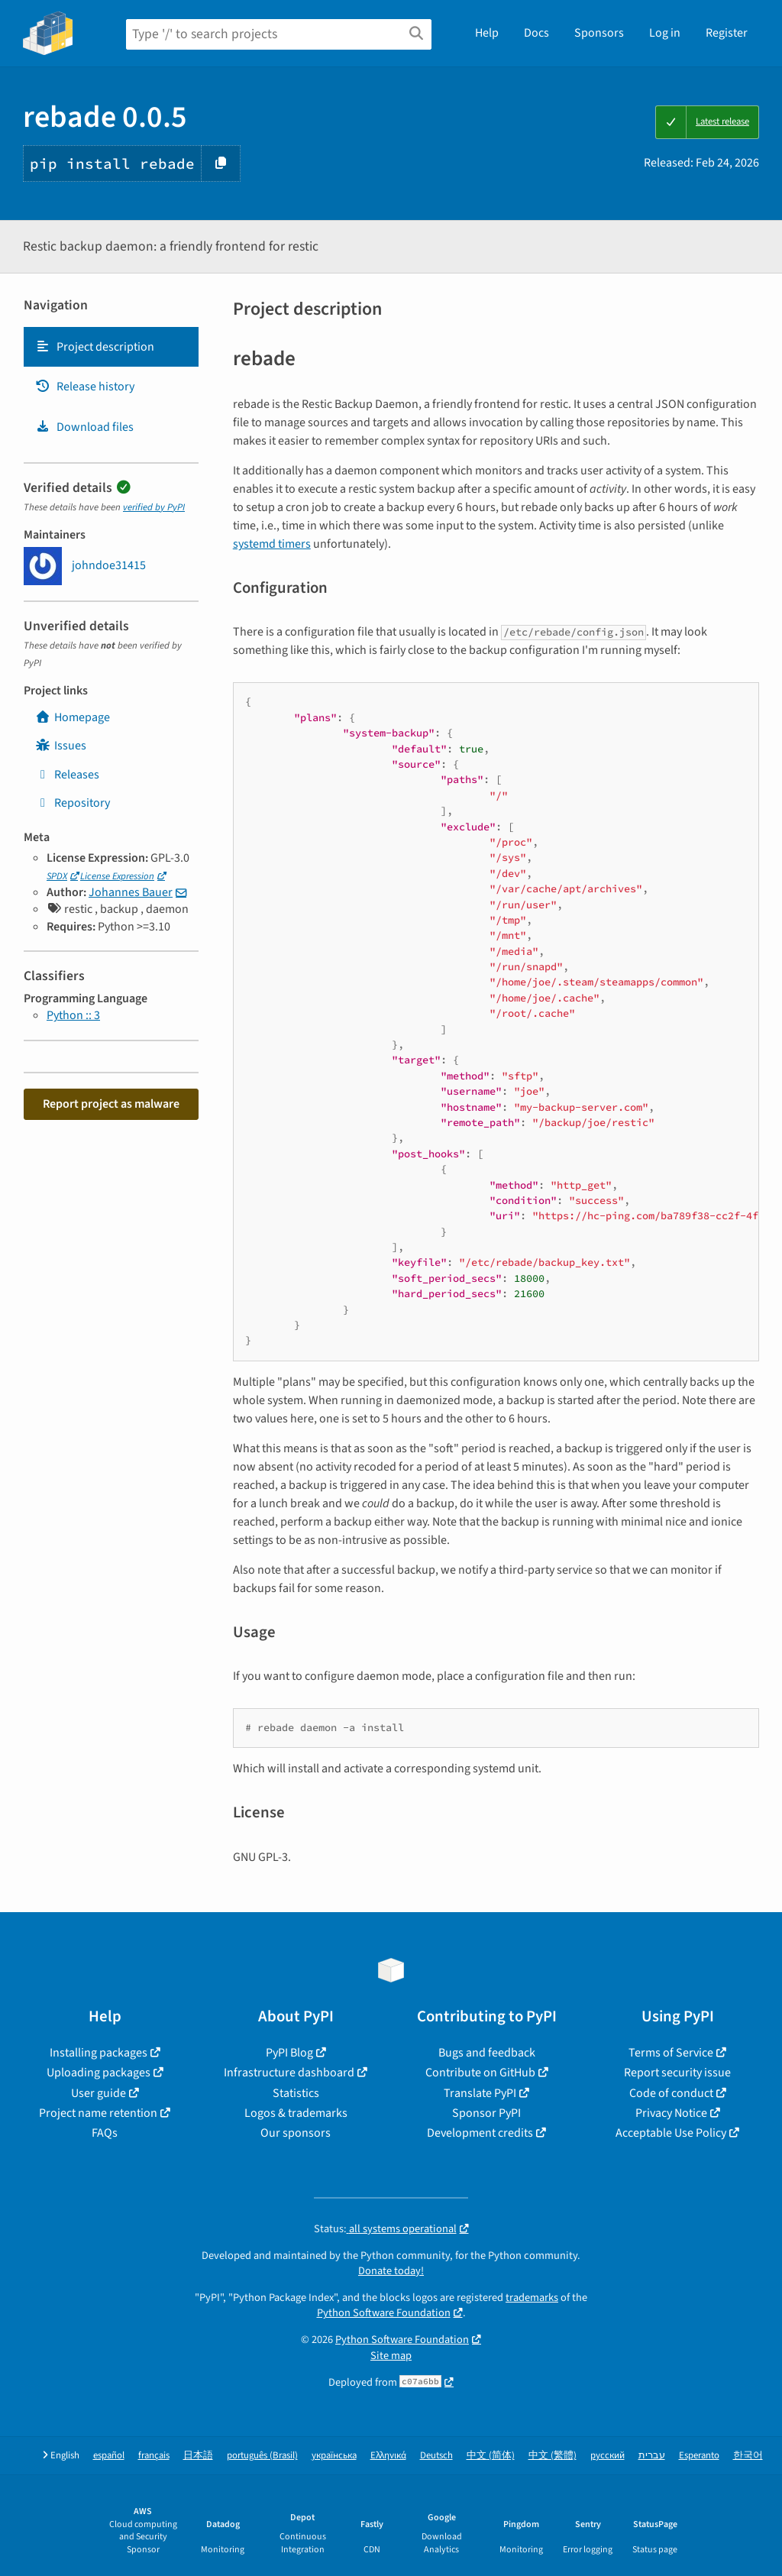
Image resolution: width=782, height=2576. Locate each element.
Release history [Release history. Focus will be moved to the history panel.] (84, 386)
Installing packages (98, 2052)
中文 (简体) (491, 2455)
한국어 (748, 2455)
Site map (391, 2356)
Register (727, 32)
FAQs (105, 2133)
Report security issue (677, 2072)
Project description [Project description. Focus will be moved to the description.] (94, 346)
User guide (98, 2093)
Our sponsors (295, 2133)
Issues (60, 745)
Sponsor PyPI (486, 2113)
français (154, 2455)
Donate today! (391, 2271)
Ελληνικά (388, 2455)
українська (334, 2455)
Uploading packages (98, 2072)
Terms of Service (671, 2052)
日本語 (198, 2455)
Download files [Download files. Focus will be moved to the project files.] (84, 427)
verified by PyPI (154, 507)
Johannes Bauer (131, 892)
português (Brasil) (262, 2455)
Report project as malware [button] (111, 1103)
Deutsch (436, 2455)
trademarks (532, 2298)
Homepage (72, 717)
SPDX (57, 876)
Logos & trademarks (295, 2113)
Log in (664, 32)
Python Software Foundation (384, 2313)
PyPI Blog (289, 2052)
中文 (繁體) (552, 2455)
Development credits (480, 2133)
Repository (72, 802)
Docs (536, 32)
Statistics (296, 2093)
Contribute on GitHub (480, 2072)
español (108, 2455)
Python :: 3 (73, 1015)
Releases (67, 774)
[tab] (111, 347)
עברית (651, 2455)
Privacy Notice (671, 2113)
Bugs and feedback (486, 2052)
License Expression (117, 876)
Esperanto (699, 2455)
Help (487, 32)
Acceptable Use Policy (671, 2133)
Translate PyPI (480, 2093)
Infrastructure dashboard (289, 2072)
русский (607, 2455)
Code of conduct (671, 2093)
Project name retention (98, 2113)
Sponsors (599, 32)
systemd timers (272, 544)
